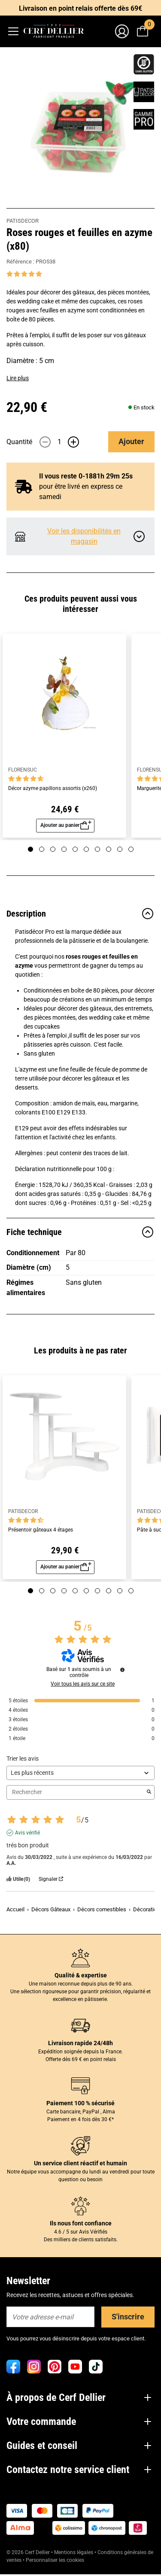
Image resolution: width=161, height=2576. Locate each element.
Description (80, 913)
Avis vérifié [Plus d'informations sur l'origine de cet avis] (27, 1833)
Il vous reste (86, 476)
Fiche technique (80, 1232)
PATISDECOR (22, 221)
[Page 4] (64, 849)
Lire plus (17, 378)
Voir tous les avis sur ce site (83, 1684)
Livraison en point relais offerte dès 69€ (80, 8)
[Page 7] (97, 849)
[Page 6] (86, 849)
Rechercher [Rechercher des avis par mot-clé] (76, 1792)
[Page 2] (41, 849)
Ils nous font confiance (81, 2223)
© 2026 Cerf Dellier (28, 2552)
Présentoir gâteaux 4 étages (40, 1530)
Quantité (19, 442)
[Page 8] (108, 849)
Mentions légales (73, 2552)
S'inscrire (128, 2316)
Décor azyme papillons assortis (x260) (52, 788)
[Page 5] (75, 849)
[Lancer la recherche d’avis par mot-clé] (149, 1792)
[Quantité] (59, 442)
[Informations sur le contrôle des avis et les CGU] (122, 1669)
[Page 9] (119, 849)
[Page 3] (52, 849)
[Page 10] (131, 849)
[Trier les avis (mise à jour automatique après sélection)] (80, 1773)
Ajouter (131, 441)
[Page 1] (30, 849)
